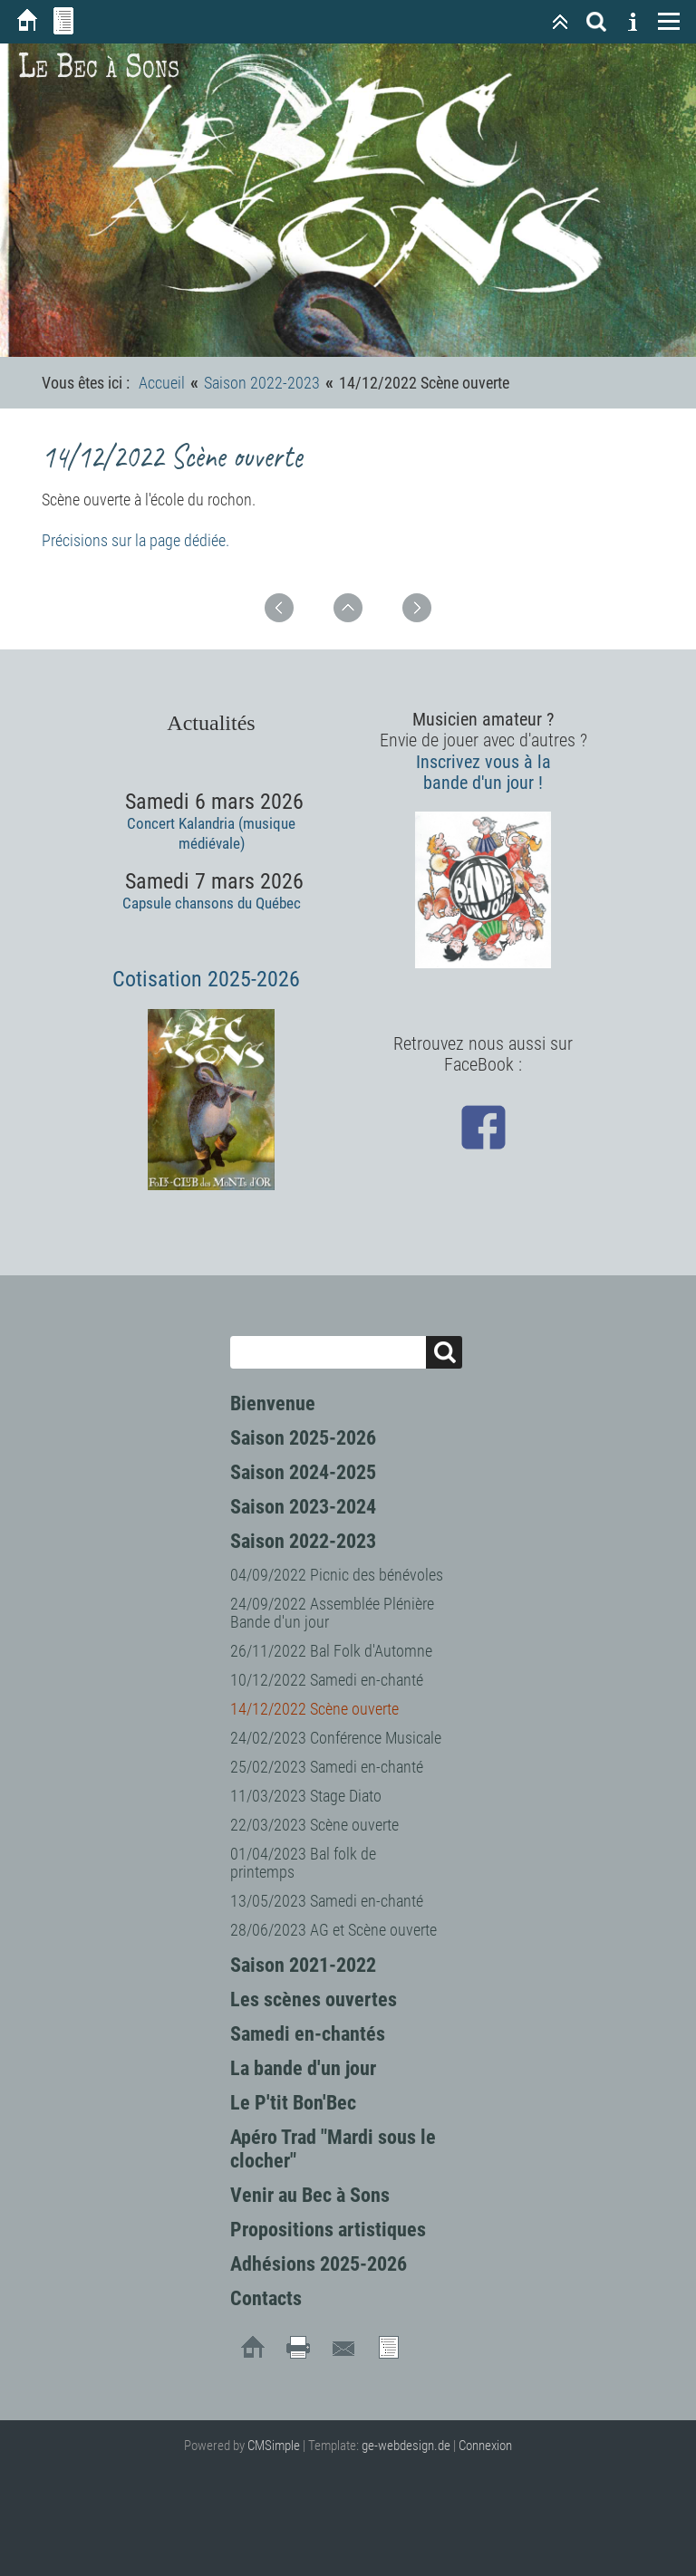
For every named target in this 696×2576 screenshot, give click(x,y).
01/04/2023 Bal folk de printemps (303, 1862)
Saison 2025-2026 (303, 1438)
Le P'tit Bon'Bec (293, 2102)
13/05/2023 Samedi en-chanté (326, 1900)
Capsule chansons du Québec (211, 903)
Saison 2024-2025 (303, 1472)
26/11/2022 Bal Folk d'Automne (331, 1650)
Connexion (485, 2445)
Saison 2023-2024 (303, 1506)
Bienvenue (272, 1403)
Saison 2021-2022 (303, 1965)
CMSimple (273, 2445)
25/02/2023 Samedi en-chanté (326, 1766)
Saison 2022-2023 (303, 1541)
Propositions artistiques (328, 2229)
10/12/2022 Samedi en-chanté (326, 1679)
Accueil (162, 382)
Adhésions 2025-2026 (318, 2264)
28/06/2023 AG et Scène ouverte (333, 1929)
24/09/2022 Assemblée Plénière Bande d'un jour (332, 1612)
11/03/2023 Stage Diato (306, 1795)
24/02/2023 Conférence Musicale (335, 1737)
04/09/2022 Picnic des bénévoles (336, 1574)
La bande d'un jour (303, 2068)
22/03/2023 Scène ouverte (314, 1824)
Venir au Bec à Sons (310, 2195)
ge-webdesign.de (406, 2445)
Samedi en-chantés (307, 2034)
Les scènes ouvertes (313, 1999)
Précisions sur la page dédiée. (135, 540)
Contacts (266, 2298)
